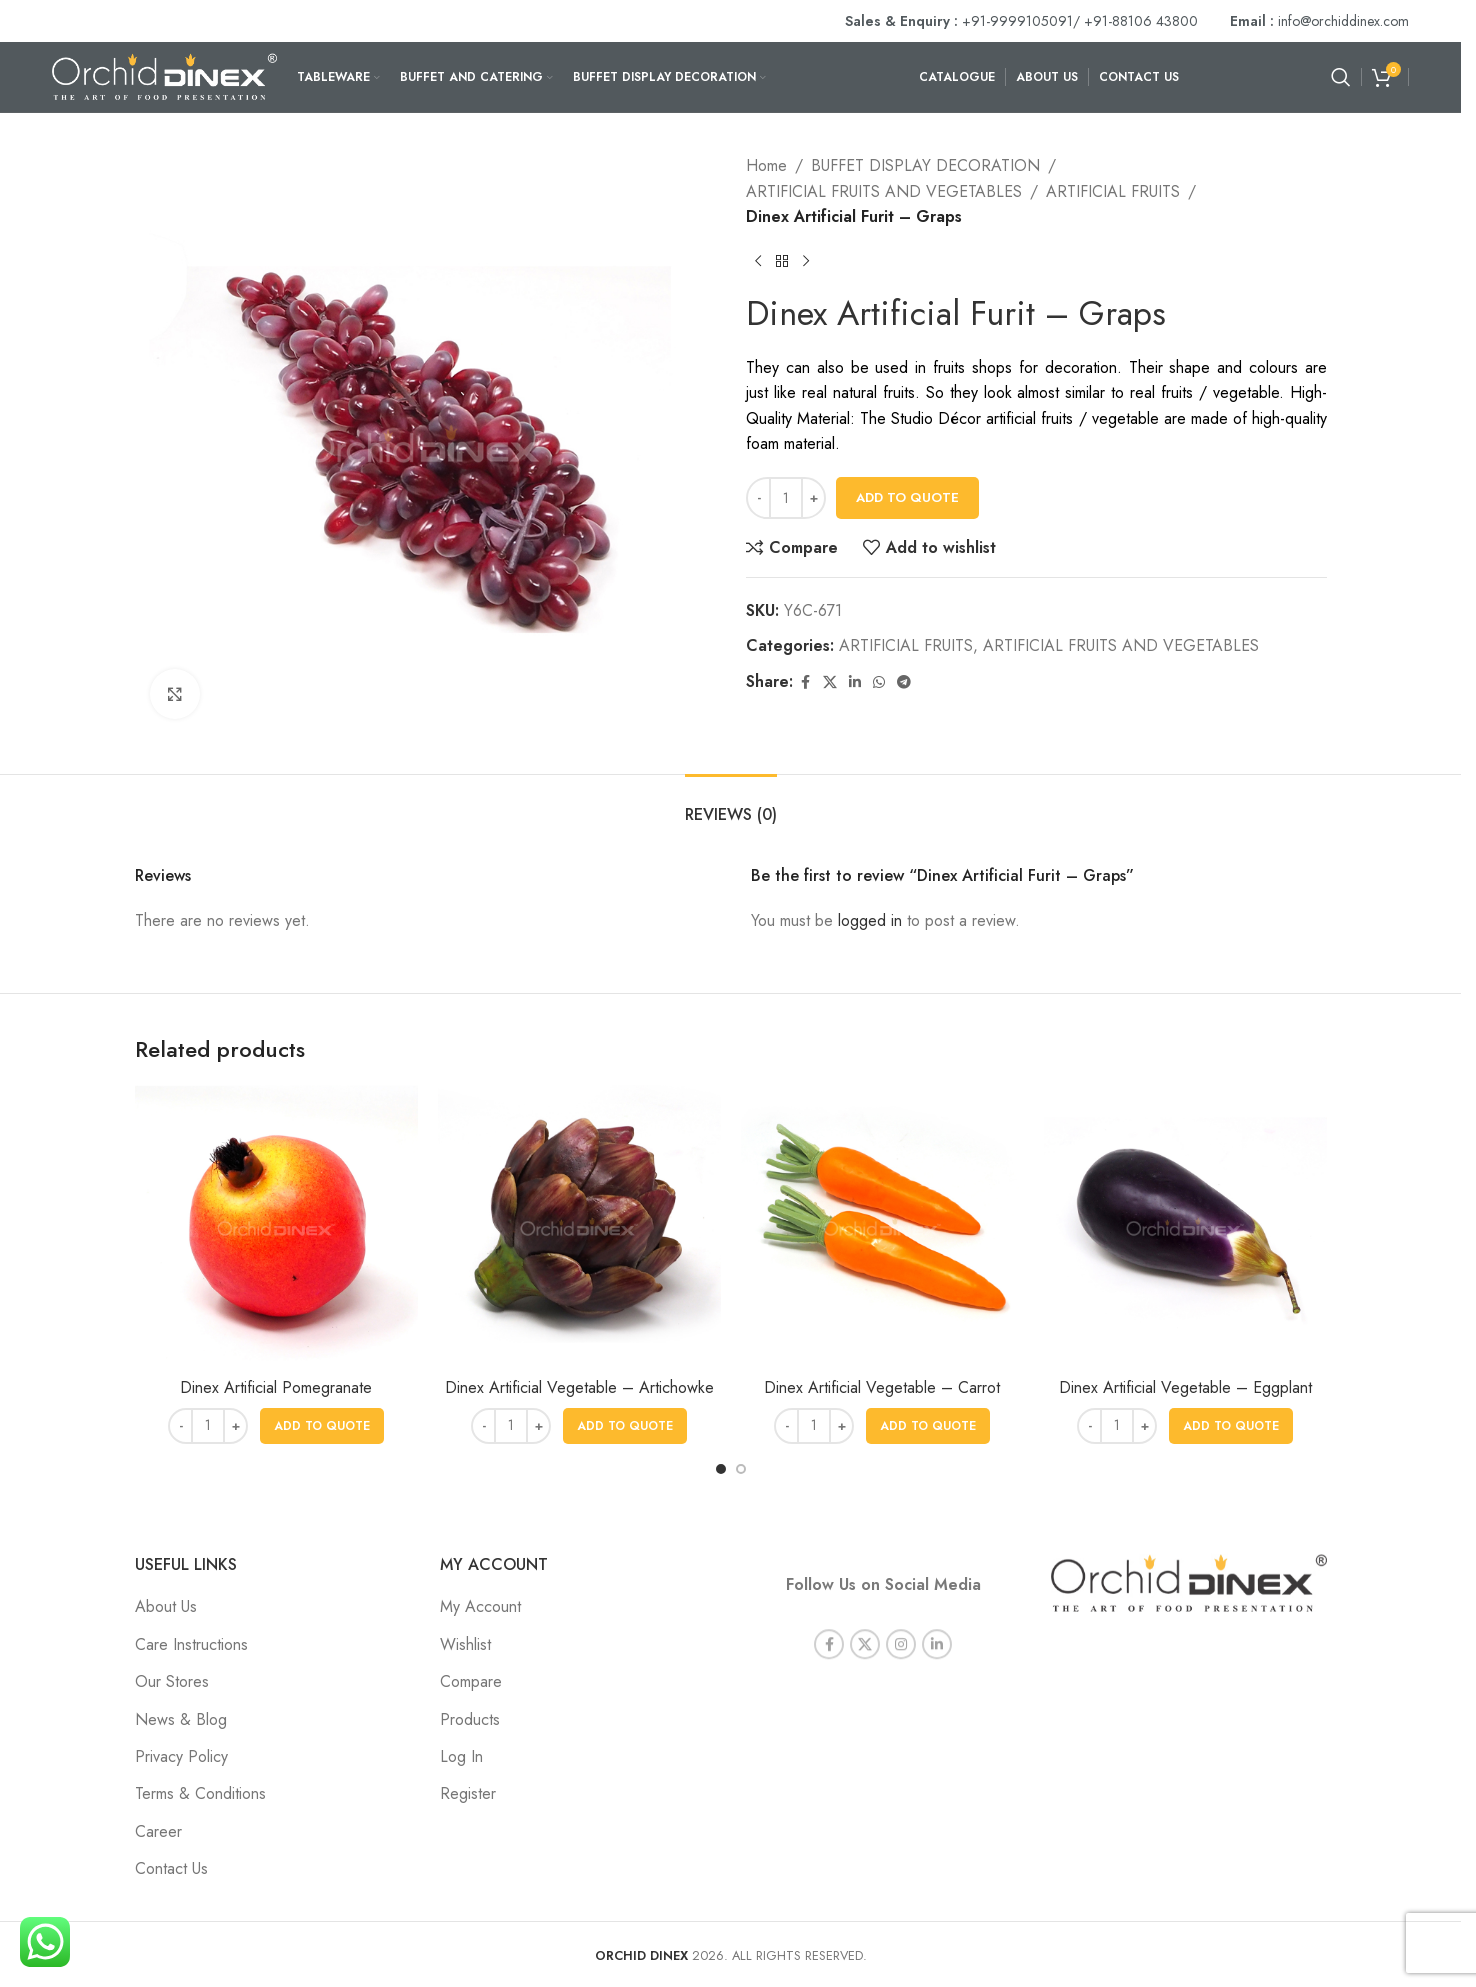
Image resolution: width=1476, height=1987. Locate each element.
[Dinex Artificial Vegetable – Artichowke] (579, 1226)
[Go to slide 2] (741, 1469)
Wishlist (465, 1644)
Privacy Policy (181, 1756)
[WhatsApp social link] (879, 682)
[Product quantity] (786, 498)
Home (766, 165)
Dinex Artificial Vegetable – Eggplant (1185, 1387)
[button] (322, 1426)
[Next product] (806, 262)
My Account (480, 1606)
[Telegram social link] (904, 682)
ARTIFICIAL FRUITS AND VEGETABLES (884, 191)
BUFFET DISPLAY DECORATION (925, 165)
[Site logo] (164, 75)
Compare (471, 1681)
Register (468, 1793)
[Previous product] (758, 262)
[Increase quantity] (813, 498)
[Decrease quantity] (758, 498)
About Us (166, 1606)
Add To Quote (907, 497)
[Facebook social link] (805, 682)
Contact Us (171, 1868)
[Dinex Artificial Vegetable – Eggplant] (1185, 1226)
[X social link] (830, 682)
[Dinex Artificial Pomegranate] (276, 1226)
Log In (461, 1756)
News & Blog (181, 1719)
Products (470, 1719)
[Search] (1341, 77)
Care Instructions (191, 1644)
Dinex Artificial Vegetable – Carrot (882, 1387)
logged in (870, 920)
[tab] (731, 804)
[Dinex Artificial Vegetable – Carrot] (882, 1226)
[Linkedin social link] (855, 682)
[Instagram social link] (901, 1624)
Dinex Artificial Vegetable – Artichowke (579, 1387)
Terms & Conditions (200, 1793)
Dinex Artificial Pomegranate (276, 1387)
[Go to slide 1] (721, 1469)
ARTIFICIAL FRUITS (1113, 191)
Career (158, 1831)
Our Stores (172, 1681)
